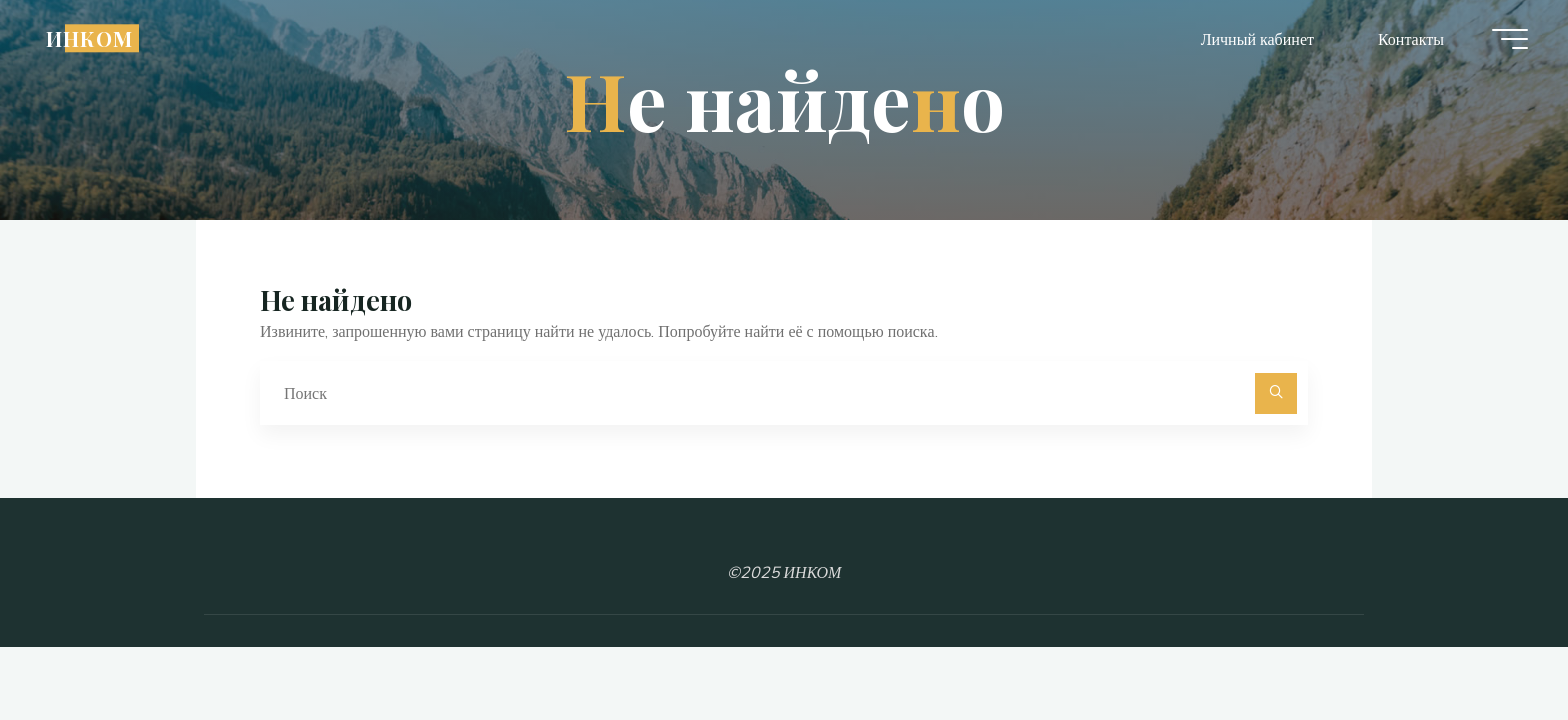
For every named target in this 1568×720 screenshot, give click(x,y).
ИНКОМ (89, 38)
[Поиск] (1276, 394)
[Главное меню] (1510, 39)
